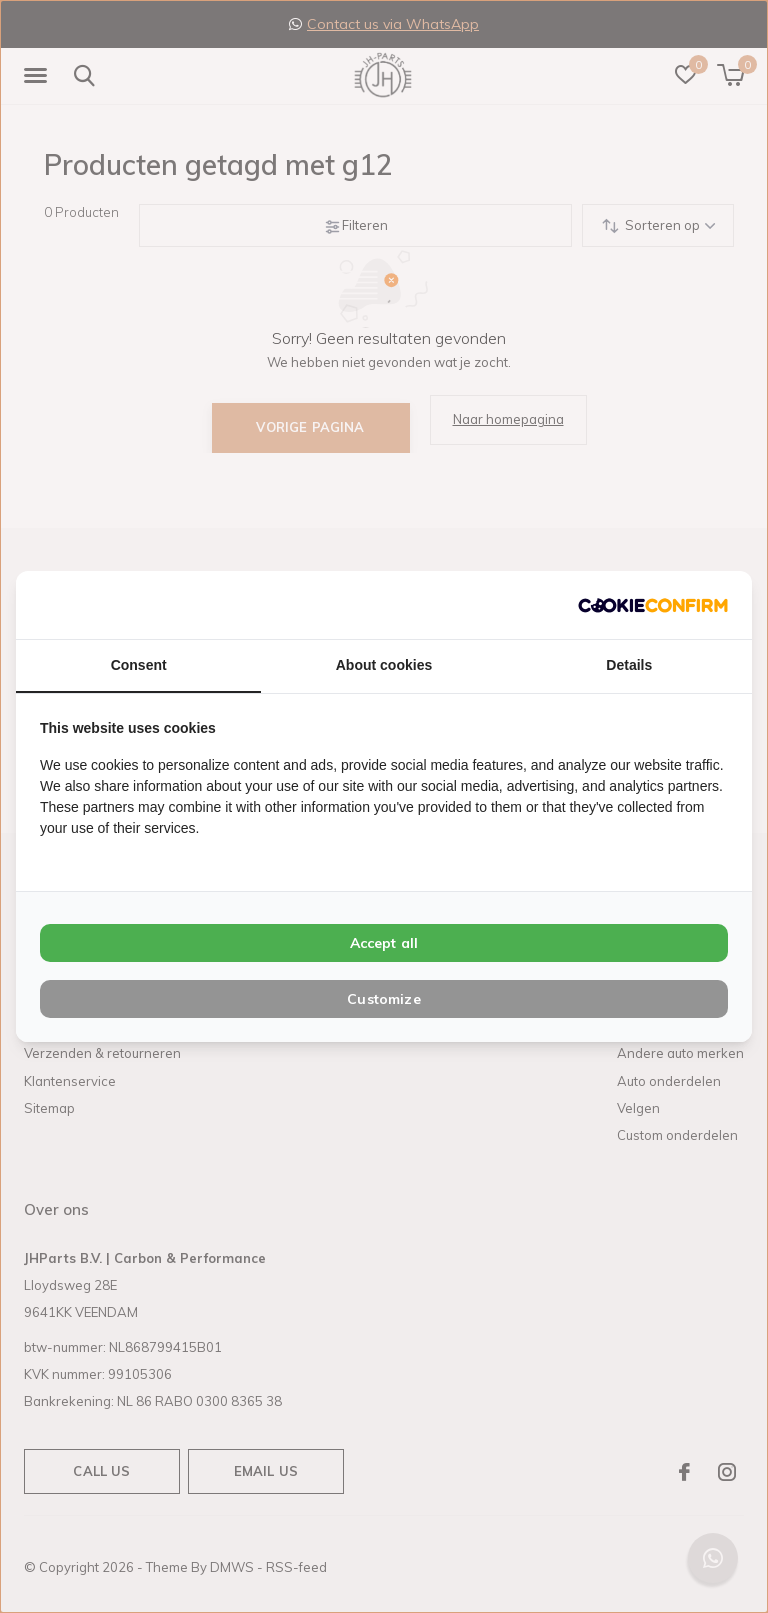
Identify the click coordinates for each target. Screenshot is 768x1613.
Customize (384, 999)
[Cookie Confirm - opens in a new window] (653, 604)
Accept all (384, 943)
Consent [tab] (139, 665)
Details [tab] (629, 665)
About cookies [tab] (384, 665)
